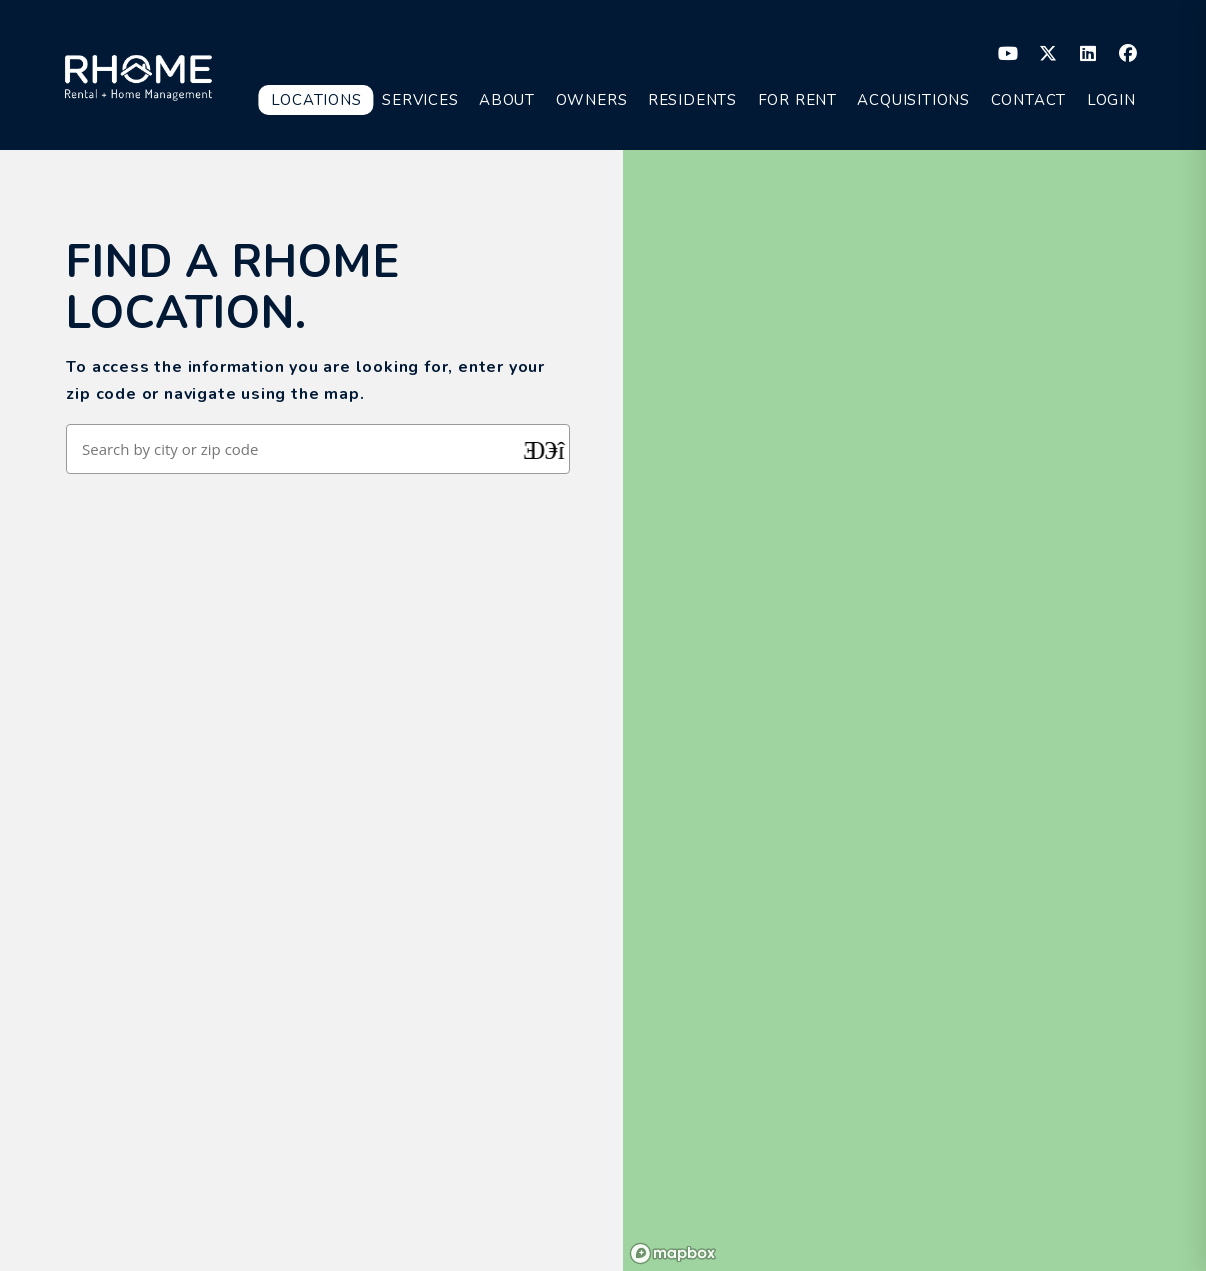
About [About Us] (507, 100)
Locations (316, 100)
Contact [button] (1029, 100)
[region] (914, 710)
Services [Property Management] (420, 100)
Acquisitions (913, 100)
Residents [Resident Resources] (692, 100)
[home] (138, 74)
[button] (1008, 53)
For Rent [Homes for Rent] (797, 100)
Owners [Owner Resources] (592, 100)
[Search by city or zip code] (296, 449)
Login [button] (1111, 100)
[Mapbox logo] (673, 1253)
